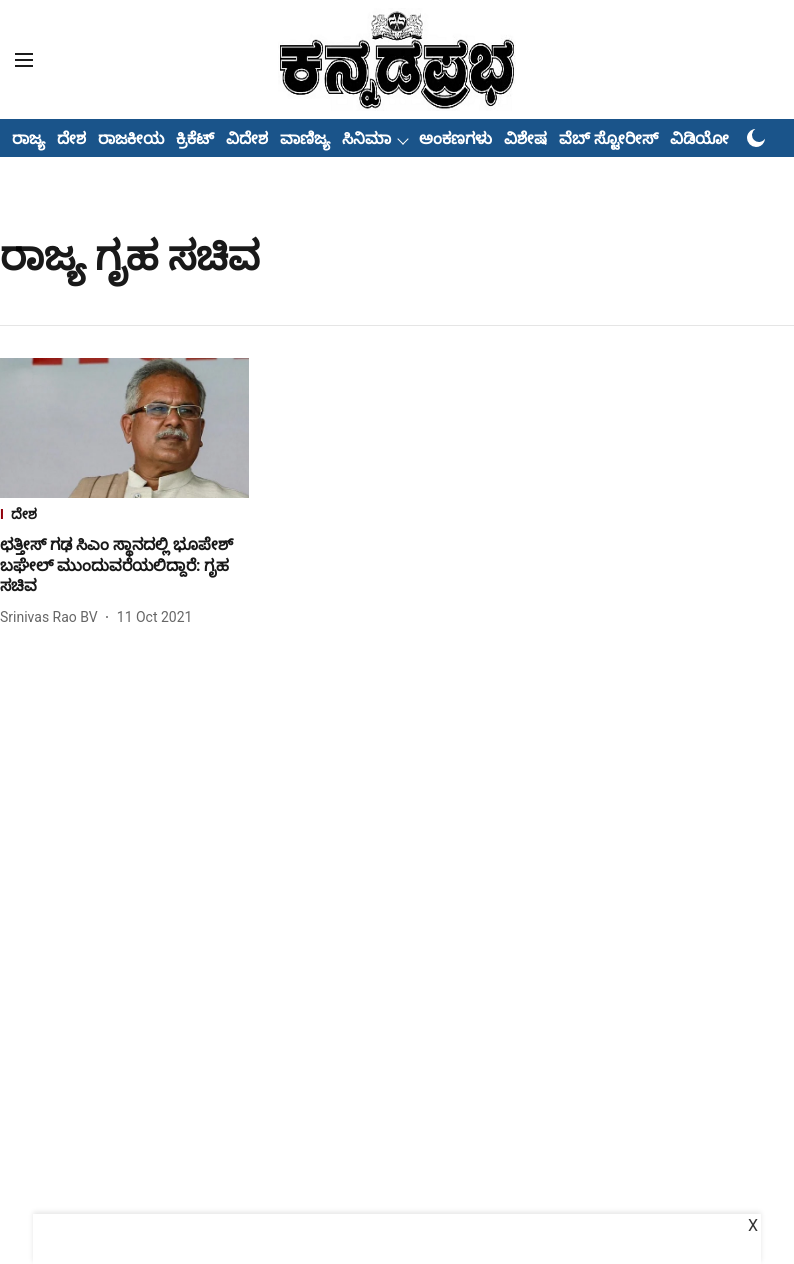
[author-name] (53, 617)
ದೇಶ (71, 138)
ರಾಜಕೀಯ (131, 138)
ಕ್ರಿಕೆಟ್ (195, 138)
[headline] (124, 566)
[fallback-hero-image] (124, 428)
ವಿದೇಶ (247, 138)
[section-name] (124, 516)
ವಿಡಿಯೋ (699, 138)
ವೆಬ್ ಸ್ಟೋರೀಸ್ (608, 138)
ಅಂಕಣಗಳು (455, 138)
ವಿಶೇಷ (525, 138)
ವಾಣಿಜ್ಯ (305, 138)
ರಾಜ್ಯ (28, 138)
